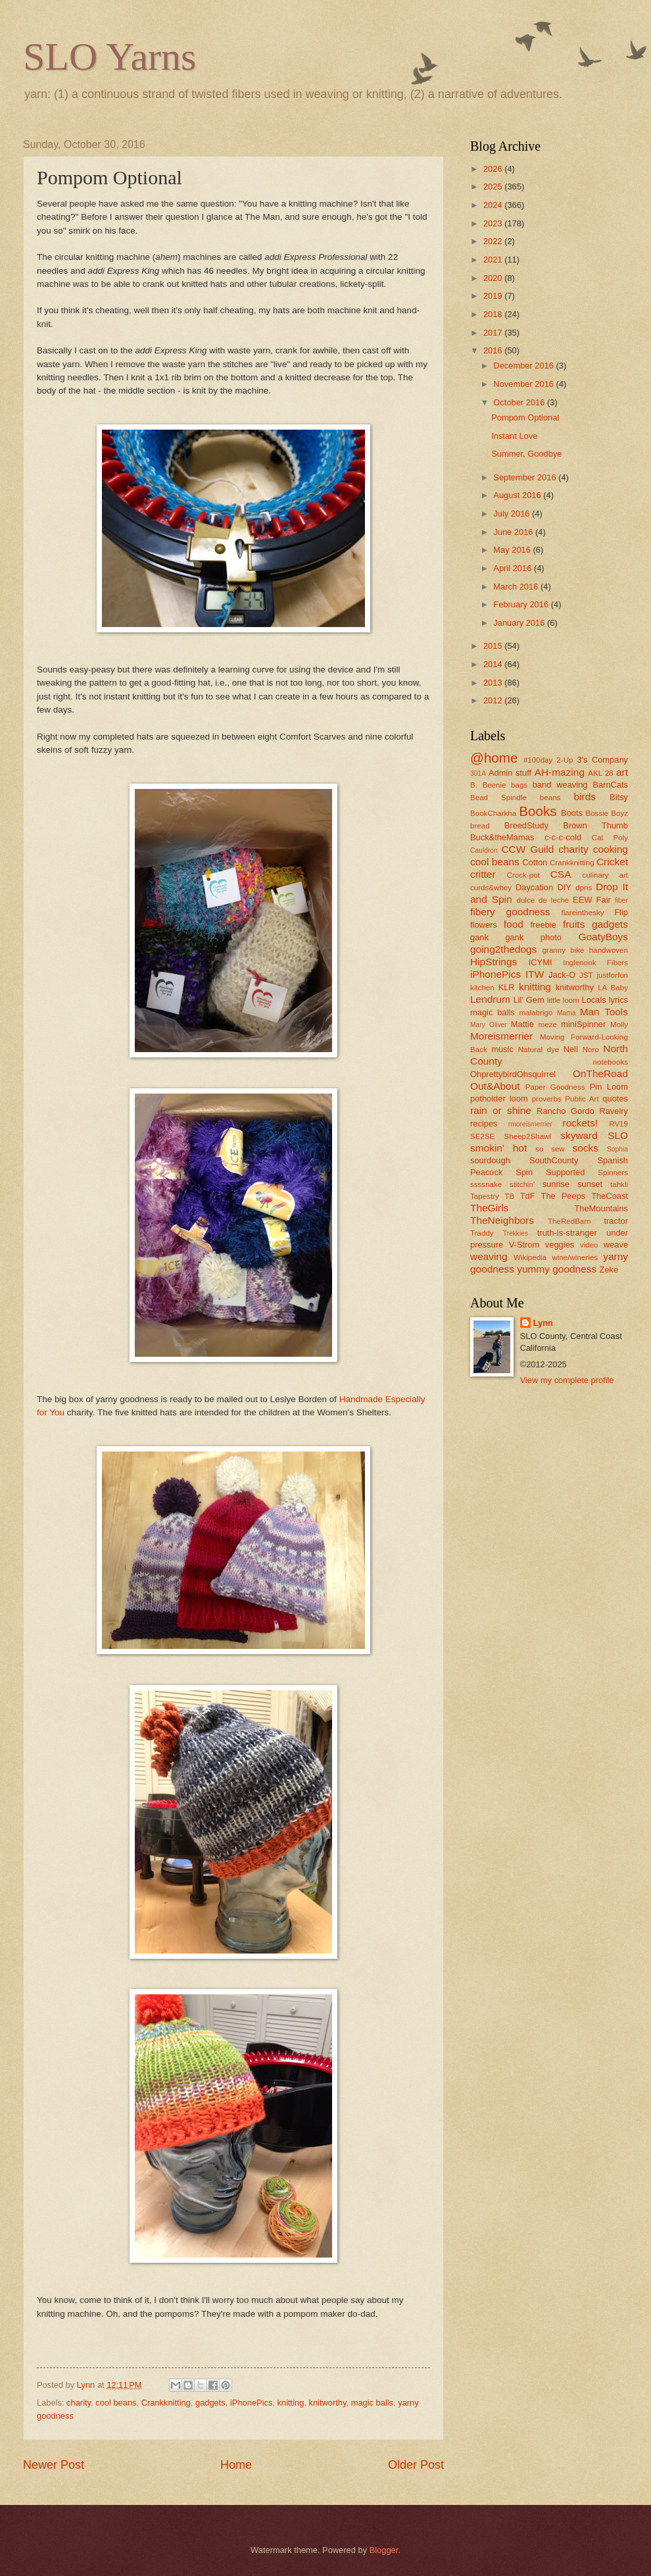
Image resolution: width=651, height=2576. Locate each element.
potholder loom (499, 1098)
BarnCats (610, 785)
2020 (493, 278)
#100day (537, 760)
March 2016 (517, 587)
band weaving (560, 785)
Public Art (581, 1099)
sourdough (490, 1160)
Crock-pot (523, 875)
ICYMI (540, 962)
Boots (572, 813)
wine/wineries (575, 1257)
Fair (603, 900)
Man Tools (604, 1011)
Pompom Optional (525, 417)
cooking (610, 849)
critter (483, 874)
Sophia (617, 1149)
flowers (483, 925)
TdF (527, 1196)
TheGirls (489, 1207)
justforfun (612, 975)
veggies (559, 1245)
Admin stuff (510, 773)
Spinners (613, 1172)
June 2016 (514, 532)
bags (519, 785)
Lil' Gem (529, 1000)
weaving (489, 1256)
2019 (493, 296)
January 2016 (520, 623)
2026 (493, 169)
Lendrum (490, 999)
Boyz (619, 813)
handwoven (608, 950)
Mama (566, 1013)
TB (509, 1196)
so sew (550, 1149)
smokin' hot (498, 1147)
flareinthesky (582, 913)
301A (478, 773)
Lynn (543, 1323)
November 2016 (524, 384)
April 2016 (513, 568)
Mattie (522, 1024)
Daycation (534, 887)
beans (550, 797)
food (513, 924)
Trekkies (516, 1233)
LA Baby (613, 988)
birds (584, 796)
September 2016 (525, 477)
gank (479, 937)
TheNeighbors (502, 1220)
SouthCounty (553, 1160)
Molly (619, 1024)
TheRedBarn (569, 1221)
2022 (493, 241)
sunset (589, 1184)
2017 (493, 333)
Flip (621, 912)
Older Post (416, 2464)
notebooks (610, 1062)
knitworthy (327, 2403)
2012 (493, 700)
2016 (493, 350)
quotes (615, 1098)
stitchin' (522, 1184)
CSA (560, 874)
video (589, 1245)
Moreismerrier (501, 1036)
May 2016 (513, 550)
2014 (493, 664)
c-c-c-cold (562, 837)
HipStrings (493, 961)
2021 (493, 260)
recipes (484, 1123)
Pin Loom (609, 1087)
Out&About (495, 1086)
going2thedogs (503, 949)
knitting (290, 2403)
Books (537, 811)
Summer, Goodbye (526, 454)
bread (480, 826)
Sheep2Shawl (527, 1136)
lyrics (618, 1000)
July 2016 (512, 513)
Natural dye (538, 1049)
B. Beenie (488, 785)
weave (616, 1245)
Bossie (596, 813)
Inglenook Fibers (595, 963)
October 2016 (520, 402)
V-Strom (524, 1245)
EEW (582, 900)
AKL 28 (601, 773)
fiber (621, 900)
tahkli (619, 1184)
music (502, 1049)
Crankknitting (166, 2403)
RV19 (618, 1124)
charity (78, 2403)
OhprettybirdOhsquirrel (513, 1074)
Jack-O (561, 975)
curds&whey (491, 888)
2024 (493, 205)
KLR (506, 987)
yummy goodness (556, 1269)
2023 (493, 223)
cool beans (115, 2403)
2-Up (564, 760)
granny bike (563, 950)
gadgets (210, 2403)
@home (494, 757)
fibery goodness (510, 911)
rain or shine (500, 1110)
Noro (591, 1049)
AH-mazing (560, 772)
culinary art (605, 875)
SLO (618, 1135)
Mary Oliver (488, 1024)
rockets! (580, 1122)
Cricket (612, 861)
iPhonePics (251, 2403)
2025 (493, 186)
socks (585, 1147)
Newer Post (53, 2464)
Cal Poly (610, 838)
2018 (493, 314)
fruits (574, 924)
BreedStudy (526, 825)
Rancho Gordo (565, 1111)
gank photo (533, 937)
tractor (616, 1221)
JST (586, 975)
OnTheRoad (600, 1073)
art (622, 772)
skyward (579, 1135)
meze (548, 1024)
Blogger (384, 2550)
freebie (543, 925)
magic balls (372, 2403)
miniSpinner (583, 1024)
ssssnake (486, 1184)
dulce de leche (542, 900)
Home (236, 2464)
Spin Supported (550, 1172)
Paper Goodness (555, 1087)
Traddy (482, 1233)
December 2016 (524, 365)
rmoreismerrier (530, 1124)
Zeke (609, 1270)
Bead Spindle (498, 797)
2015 (493, 646)
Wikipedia (530, 1257)
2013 (493, 683)
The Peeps (563, 1196)
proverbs (547, 1099)
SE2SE (482, 1136)
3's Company (602, 760)
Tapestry (484, 1196)
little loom (563, 1000)
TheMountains (601, 1208)
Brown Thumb (595, 825)
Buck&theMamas (502, 837)
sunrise (556, 1184)
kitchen (482, 988)
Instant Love (514, 436)
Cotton (534, 862)
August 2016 (518, 495)
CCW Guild (527, 849)
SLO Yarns (109, 56)
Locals (594, 1000)
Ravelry (613, 1111)
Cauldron (484, 850)
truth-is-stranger (567, 1233)
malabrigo (536, 1013)
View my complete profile (567, 1380)
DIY (564, 887)
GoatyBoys (604, 936)
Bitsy (619, 797)
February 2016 (521, 604)
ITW (534, 974)
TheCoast (609, 1196)
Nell (571, 1049)
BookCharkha (493, 813)
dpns (583, 888)
